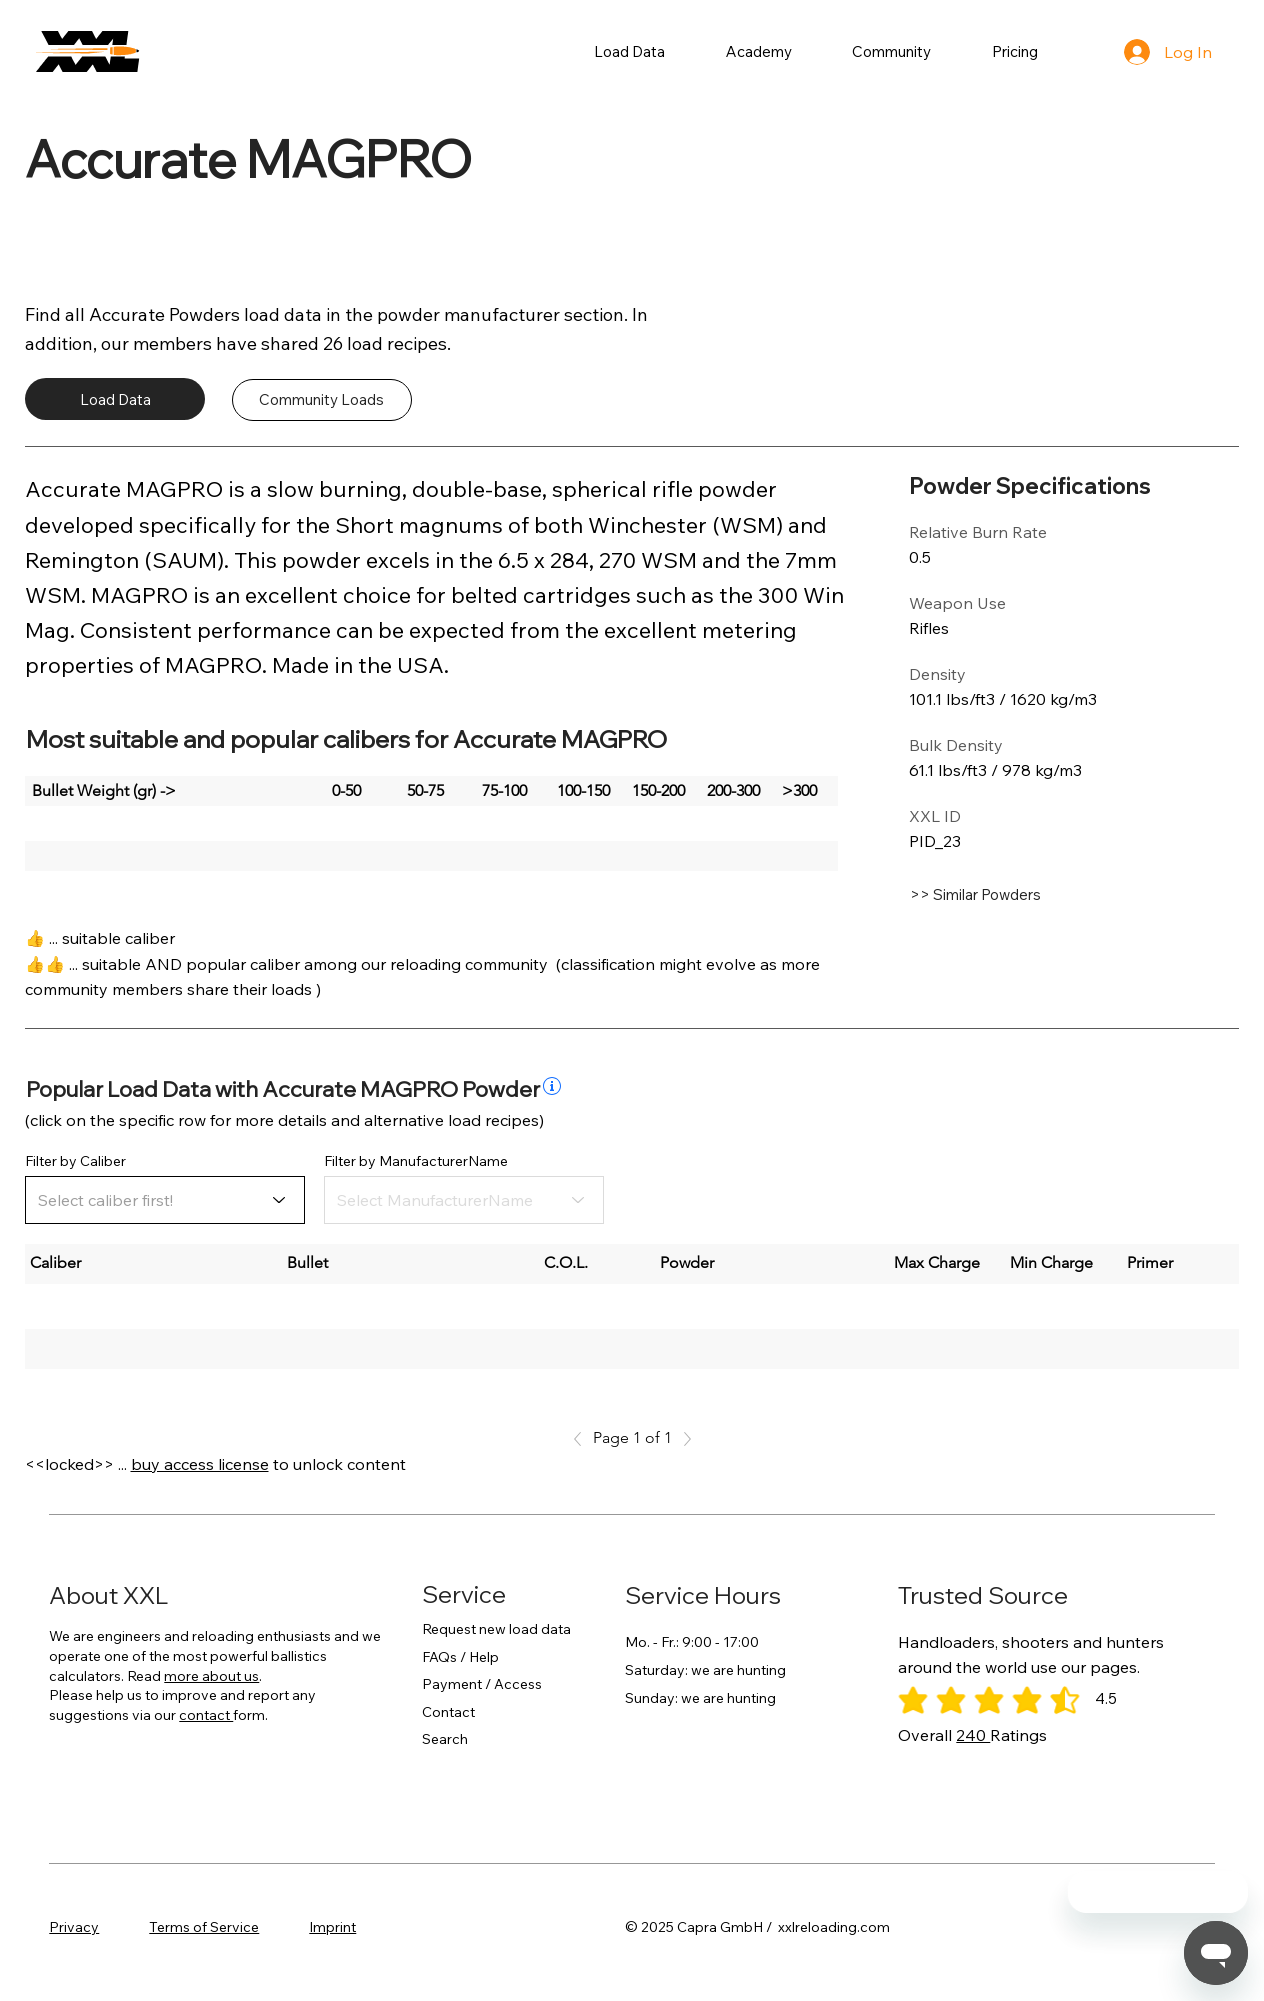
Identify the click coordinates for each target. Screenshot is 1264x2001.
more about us (211, 1676)
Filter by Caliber (75, 1161)
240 (973, 1735)
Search (445, 1739)
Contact (448, 1712)
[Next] (682, 1439)
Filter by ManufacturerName (416, 1161)
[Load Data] (115, 399)
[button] (630, 51)
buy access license (200, 1464)
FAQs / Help (460, 1657)
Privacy (74, 1927)
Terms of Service (204, 1927)
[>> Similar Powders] (1027, 895)
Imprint (332, 1927)
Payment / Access (482, 1684)
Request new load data (496, 1629)
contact (206, 1715)
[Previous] (583, 1439)
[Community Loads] (322, 400)
